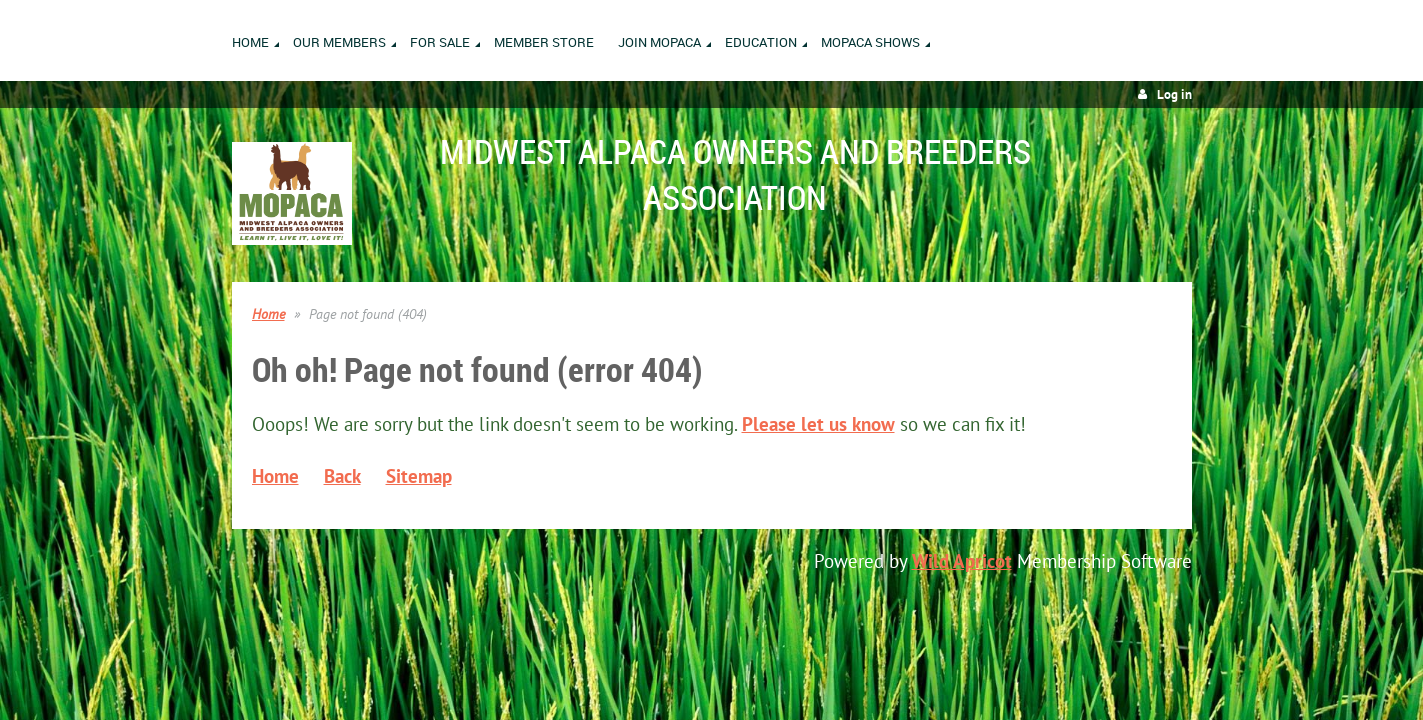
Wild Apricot (962, 561)
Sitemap (419, 476)
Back (342, 476)
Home (268, 314)
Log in (1174, 94)
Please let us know (818, 424)
